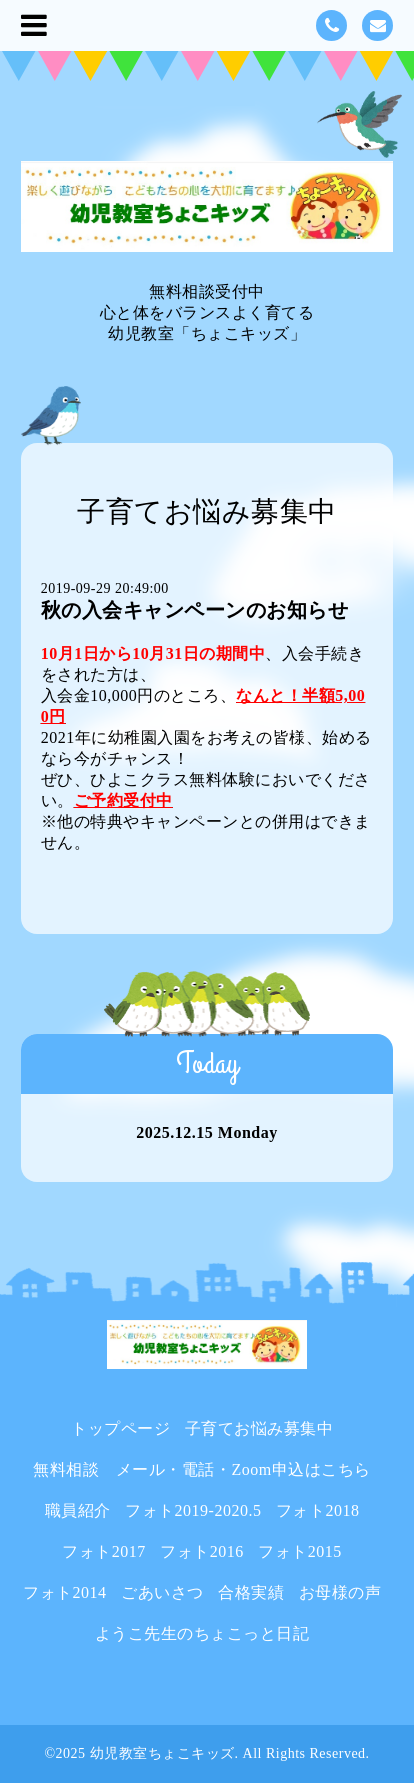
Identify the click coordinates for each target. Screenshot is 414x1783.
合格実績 (251, 1592)
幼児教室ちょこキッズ (162, 1753)
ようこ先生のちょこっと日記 (202, 1633)
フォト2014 (65, 1592)
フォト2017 (104, 1551)
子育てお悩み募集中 (259, 1428)
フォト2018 (318, 1510)
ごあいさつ (162, 1592)
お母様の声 (340, 1592)
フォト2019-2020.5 (193, 1510)
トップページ (120, 1428)
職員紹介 (78, 1510)
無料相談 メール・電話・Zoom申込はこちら (201, 1469)
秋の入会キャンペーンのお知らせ (195, 610)
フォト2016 (202, 1551)
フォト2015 (300, 1551)
